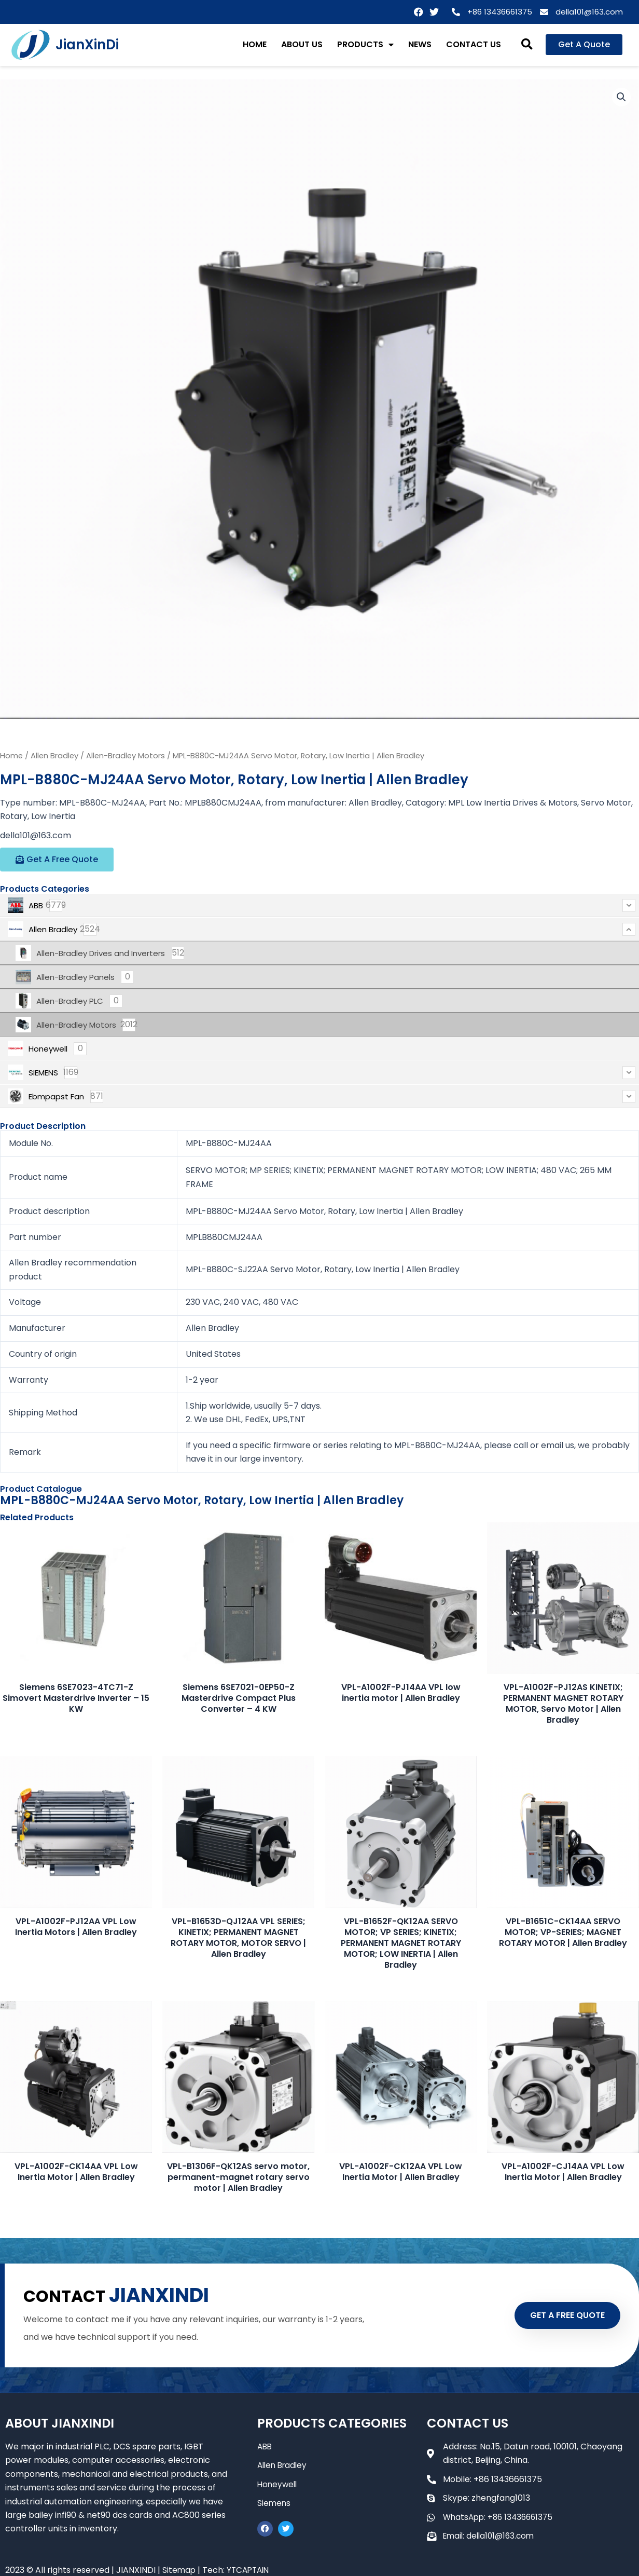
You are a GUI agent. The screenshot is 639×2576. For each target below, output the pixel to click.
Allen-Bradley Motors (125, 756)
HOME (255, 44)
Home (11, 756)
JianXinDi (87, 44)
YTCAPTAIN (250, 2570)
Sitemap (179, 2570)
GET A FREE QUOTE (560, 2315)
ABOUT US (302, 44)
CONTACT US (473, 44)
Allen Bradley (54, 756)
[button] (526, 44)
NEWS (420, 44)
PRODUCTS (365, 44)
